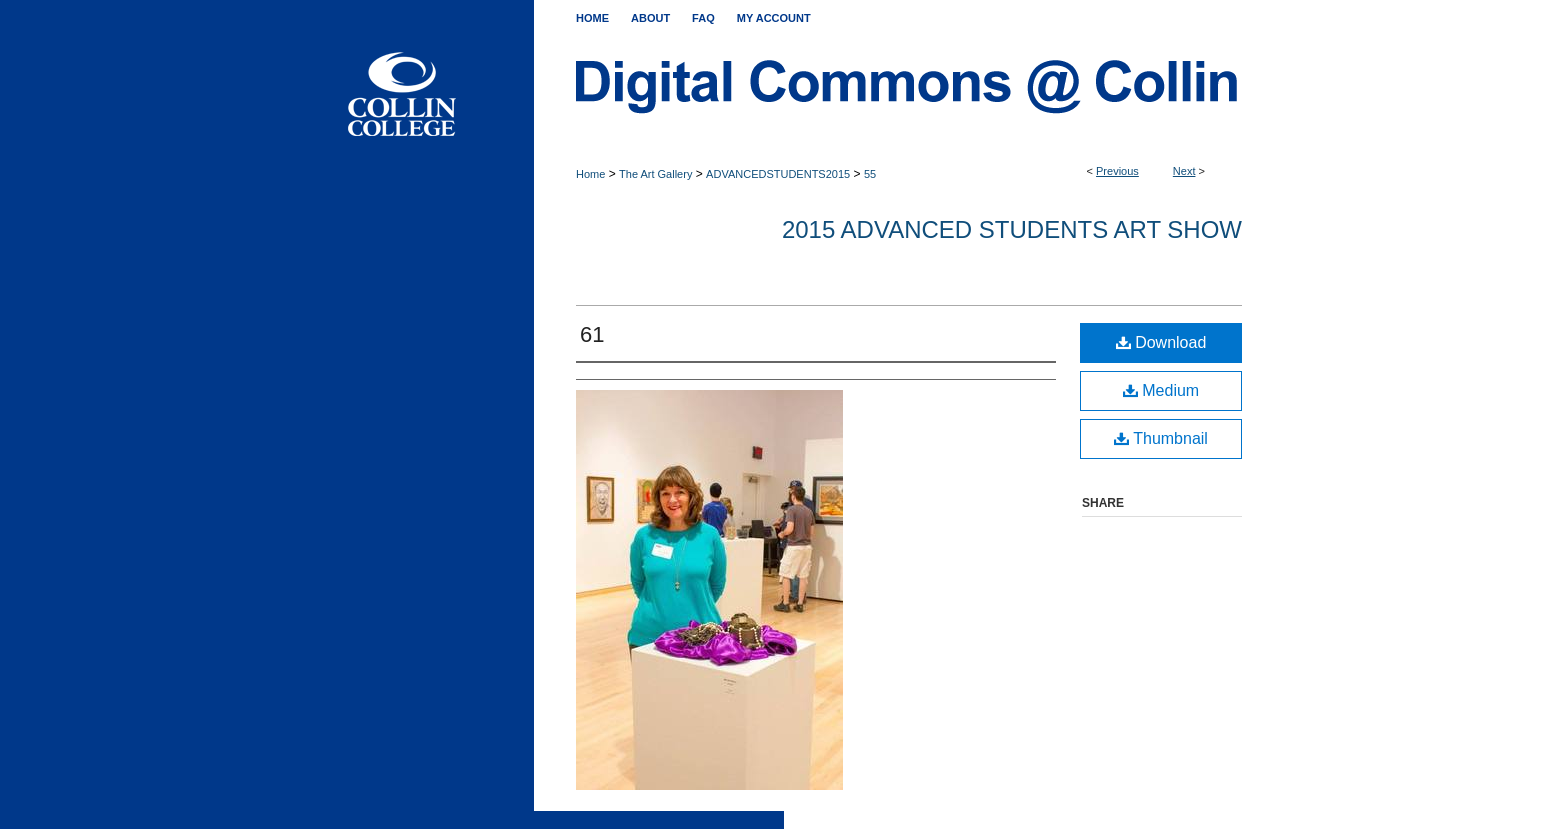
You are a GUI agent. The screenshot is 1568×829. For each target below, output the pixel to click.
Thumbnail (1161, 438)
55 (870, 174)
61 (592, 334)
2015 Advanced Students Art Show (1012, 229)
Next (1184, 171)
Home (590, 174)
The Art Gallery (655, 174)
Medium (1161, 390)
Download (1161, 342)
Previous (1117, 171)
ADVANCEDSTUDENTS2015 (778, 174)
